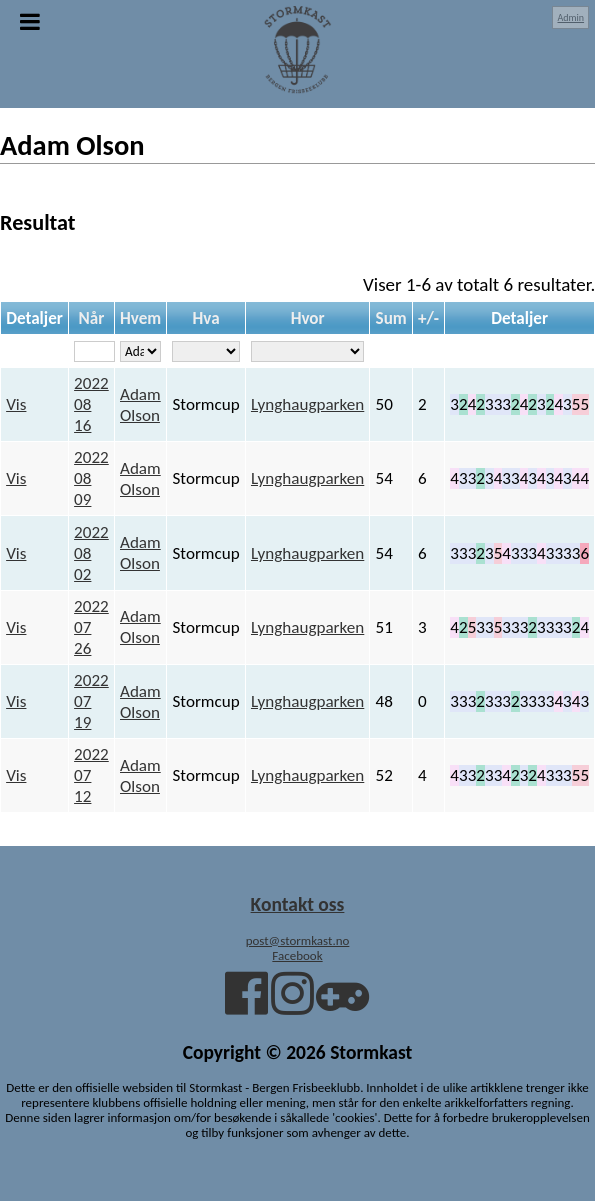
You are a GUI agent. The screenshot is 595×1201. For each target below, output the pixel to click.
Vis (16, 404)
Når (92, 318)
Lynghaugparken (307, 404)
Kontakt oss (298, 904)
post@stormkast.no (298, 940)
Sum (391, 318)
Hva (206, 318)
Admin (570, 17)
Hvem (140, 318)
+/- (428, 318)
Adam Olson (140, 405)
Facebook (297, 955)
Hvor (308, 318)
